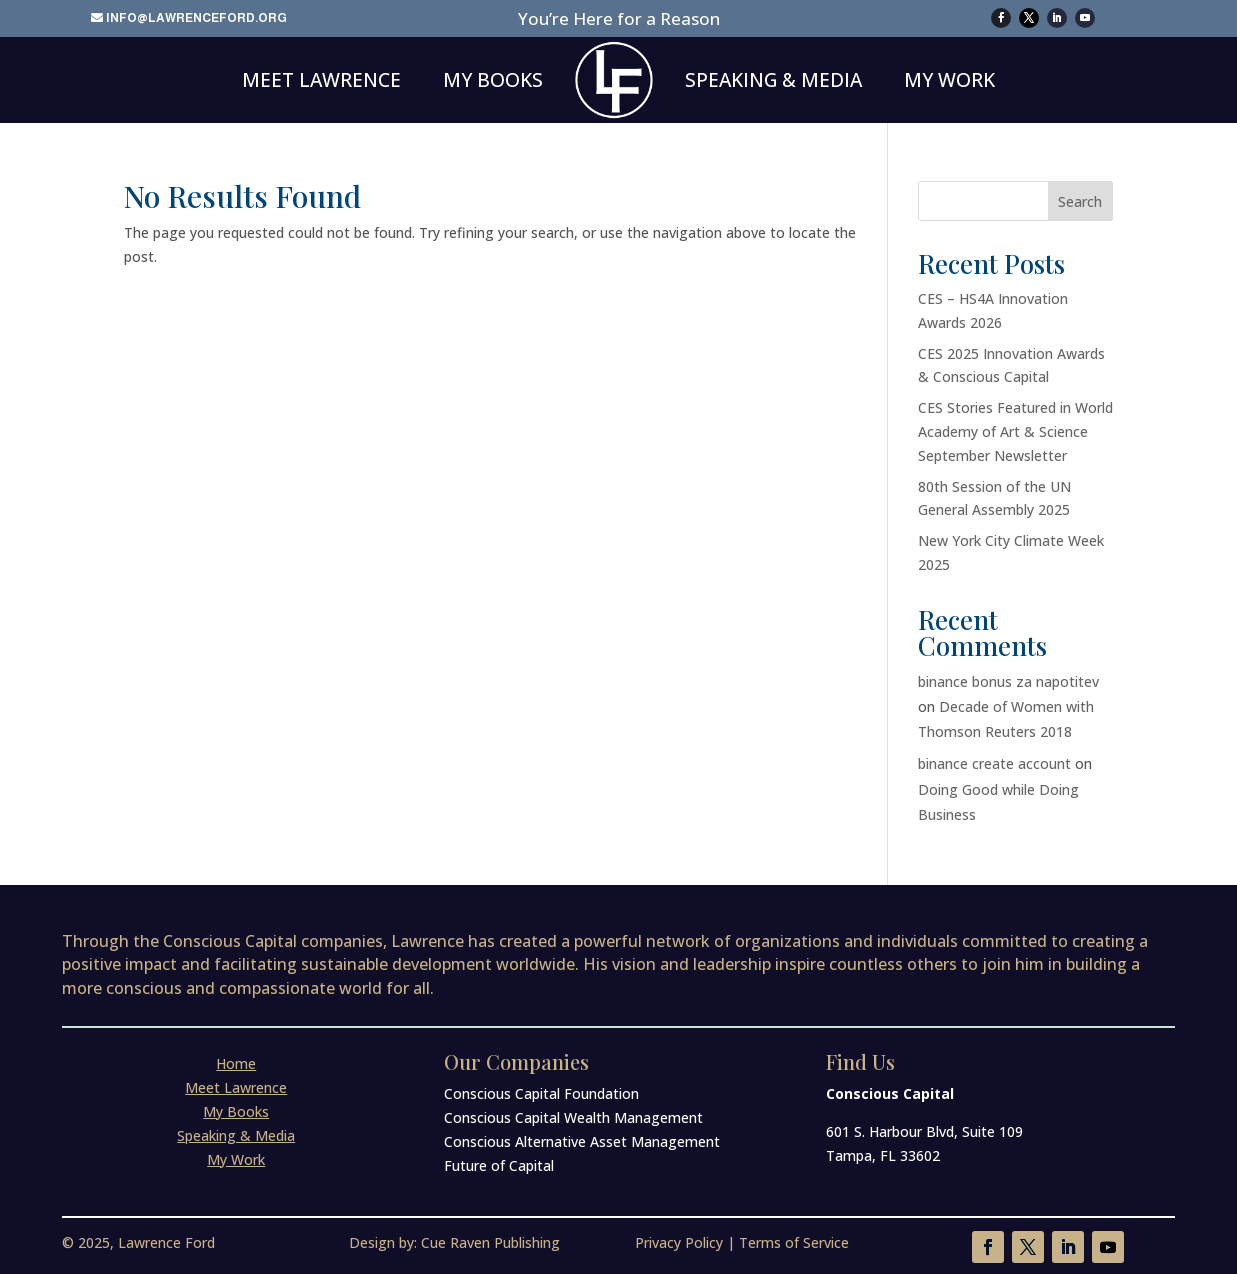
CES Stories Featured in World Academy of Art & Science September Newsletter (1015, 431)
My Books (493, 79)
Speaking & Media (773, 79)
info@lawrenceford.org (196, 18)
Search (1080, 201)
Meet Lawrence (321, 79)
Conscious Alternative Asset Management (582, 1141)
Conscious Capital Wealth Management (573, 1117)
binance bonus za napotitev (1008, 681)
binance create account (994, 763)
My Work (949, 79)
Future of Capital (499, 1165)
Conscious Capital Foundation (541, 1093)
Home (236, 1063)
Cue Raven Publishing (490, 1242)
